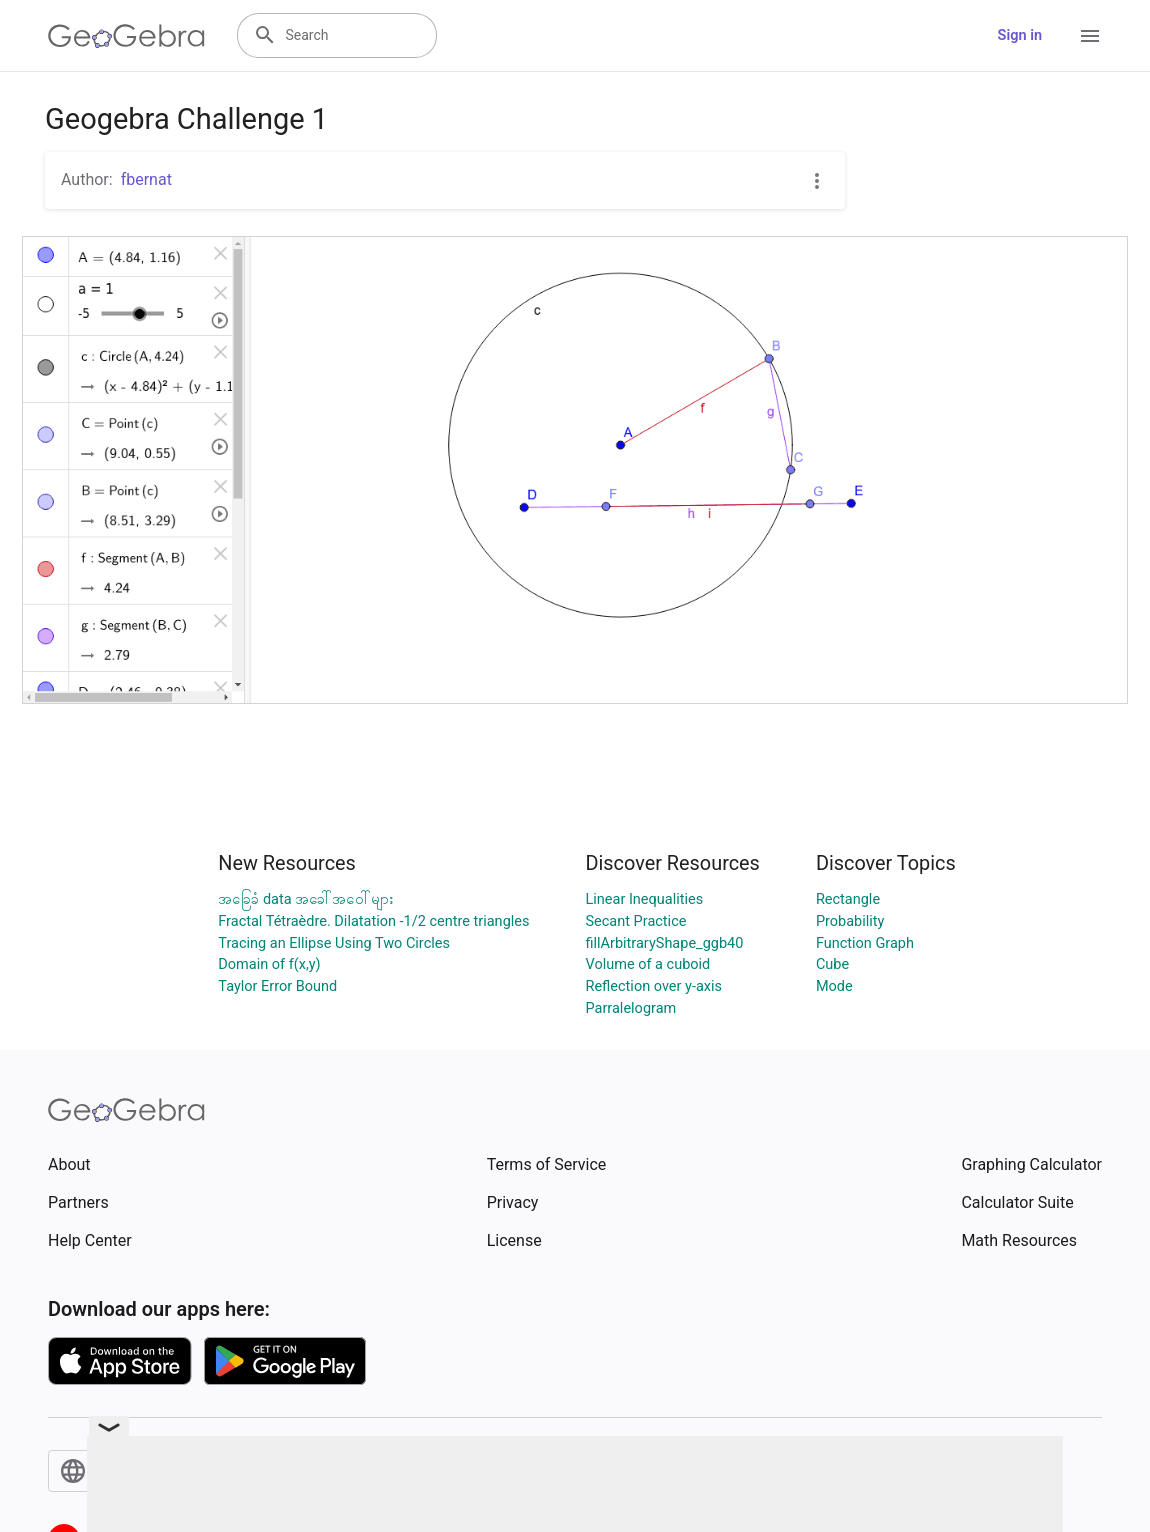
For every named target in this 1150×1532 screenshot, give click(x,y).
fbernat (146, 179)
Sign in (1020, 35)
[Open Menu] (1090, 36)
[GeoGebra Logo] (126, 36)
